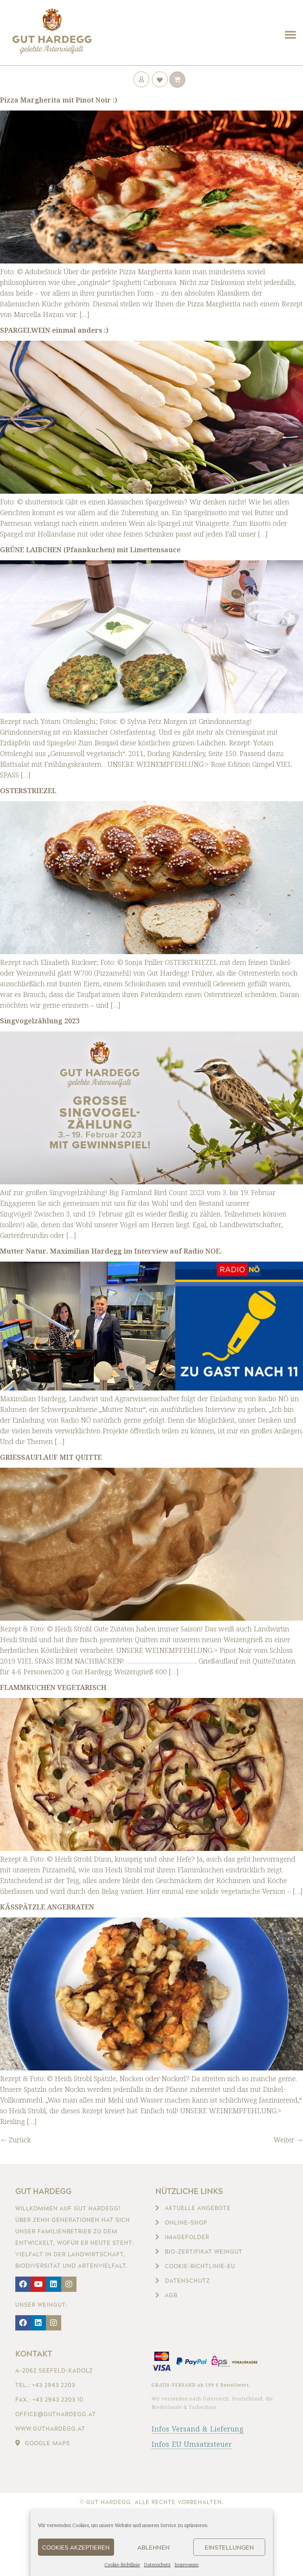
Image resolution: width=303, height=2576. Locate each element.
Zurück (15, 2139)
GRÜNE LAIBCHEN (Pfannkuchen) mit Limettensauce (90, 549)
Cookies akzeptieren (76, 2547)
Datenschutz (157, 2564)
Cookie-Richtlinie (122, 2564)
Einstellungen (229, 2547)
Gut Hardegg (43, 2191)
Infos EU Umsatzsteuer (192, 2444)
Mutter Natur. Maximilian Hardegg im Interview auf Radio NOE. (111, 1250)
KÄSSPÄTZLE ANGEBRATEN (47, 1906)
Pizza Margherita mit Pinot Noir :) (58, 99)
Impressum (186, 2564)
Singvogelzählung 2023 (40, 1020)
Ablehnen (153, 2547)
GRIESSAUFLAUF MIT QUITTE (51, 1457)
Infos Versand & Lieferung (198, 2428)
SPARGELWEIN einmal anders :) (54, 330)
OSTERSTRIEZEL (28, 790)
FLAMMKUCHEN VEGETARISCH (53, 1687)
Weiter (288, 2139)
